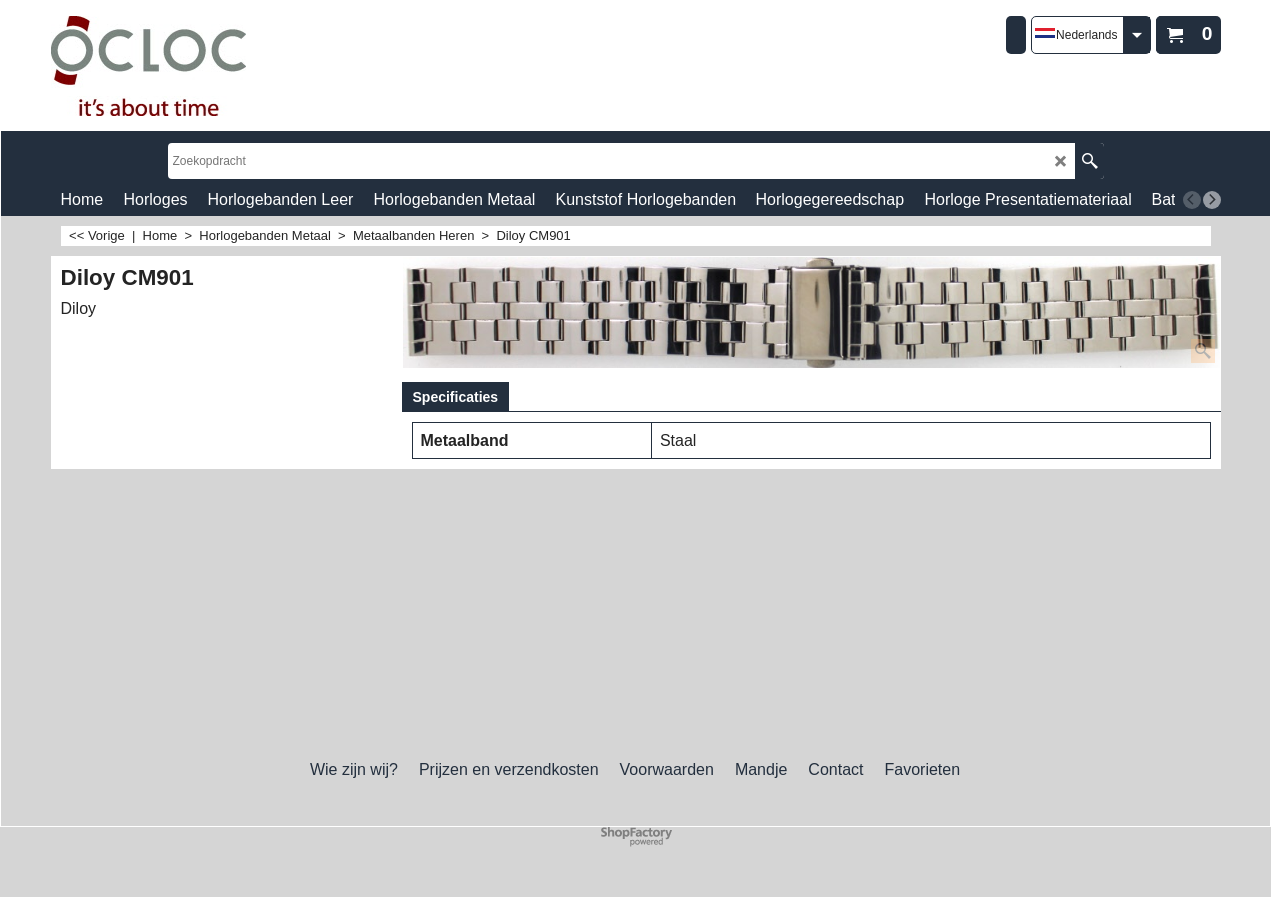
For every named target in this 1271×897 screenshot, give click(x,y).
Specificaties (456, 397)
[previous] (1192, 200)
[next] (1212, 200)
